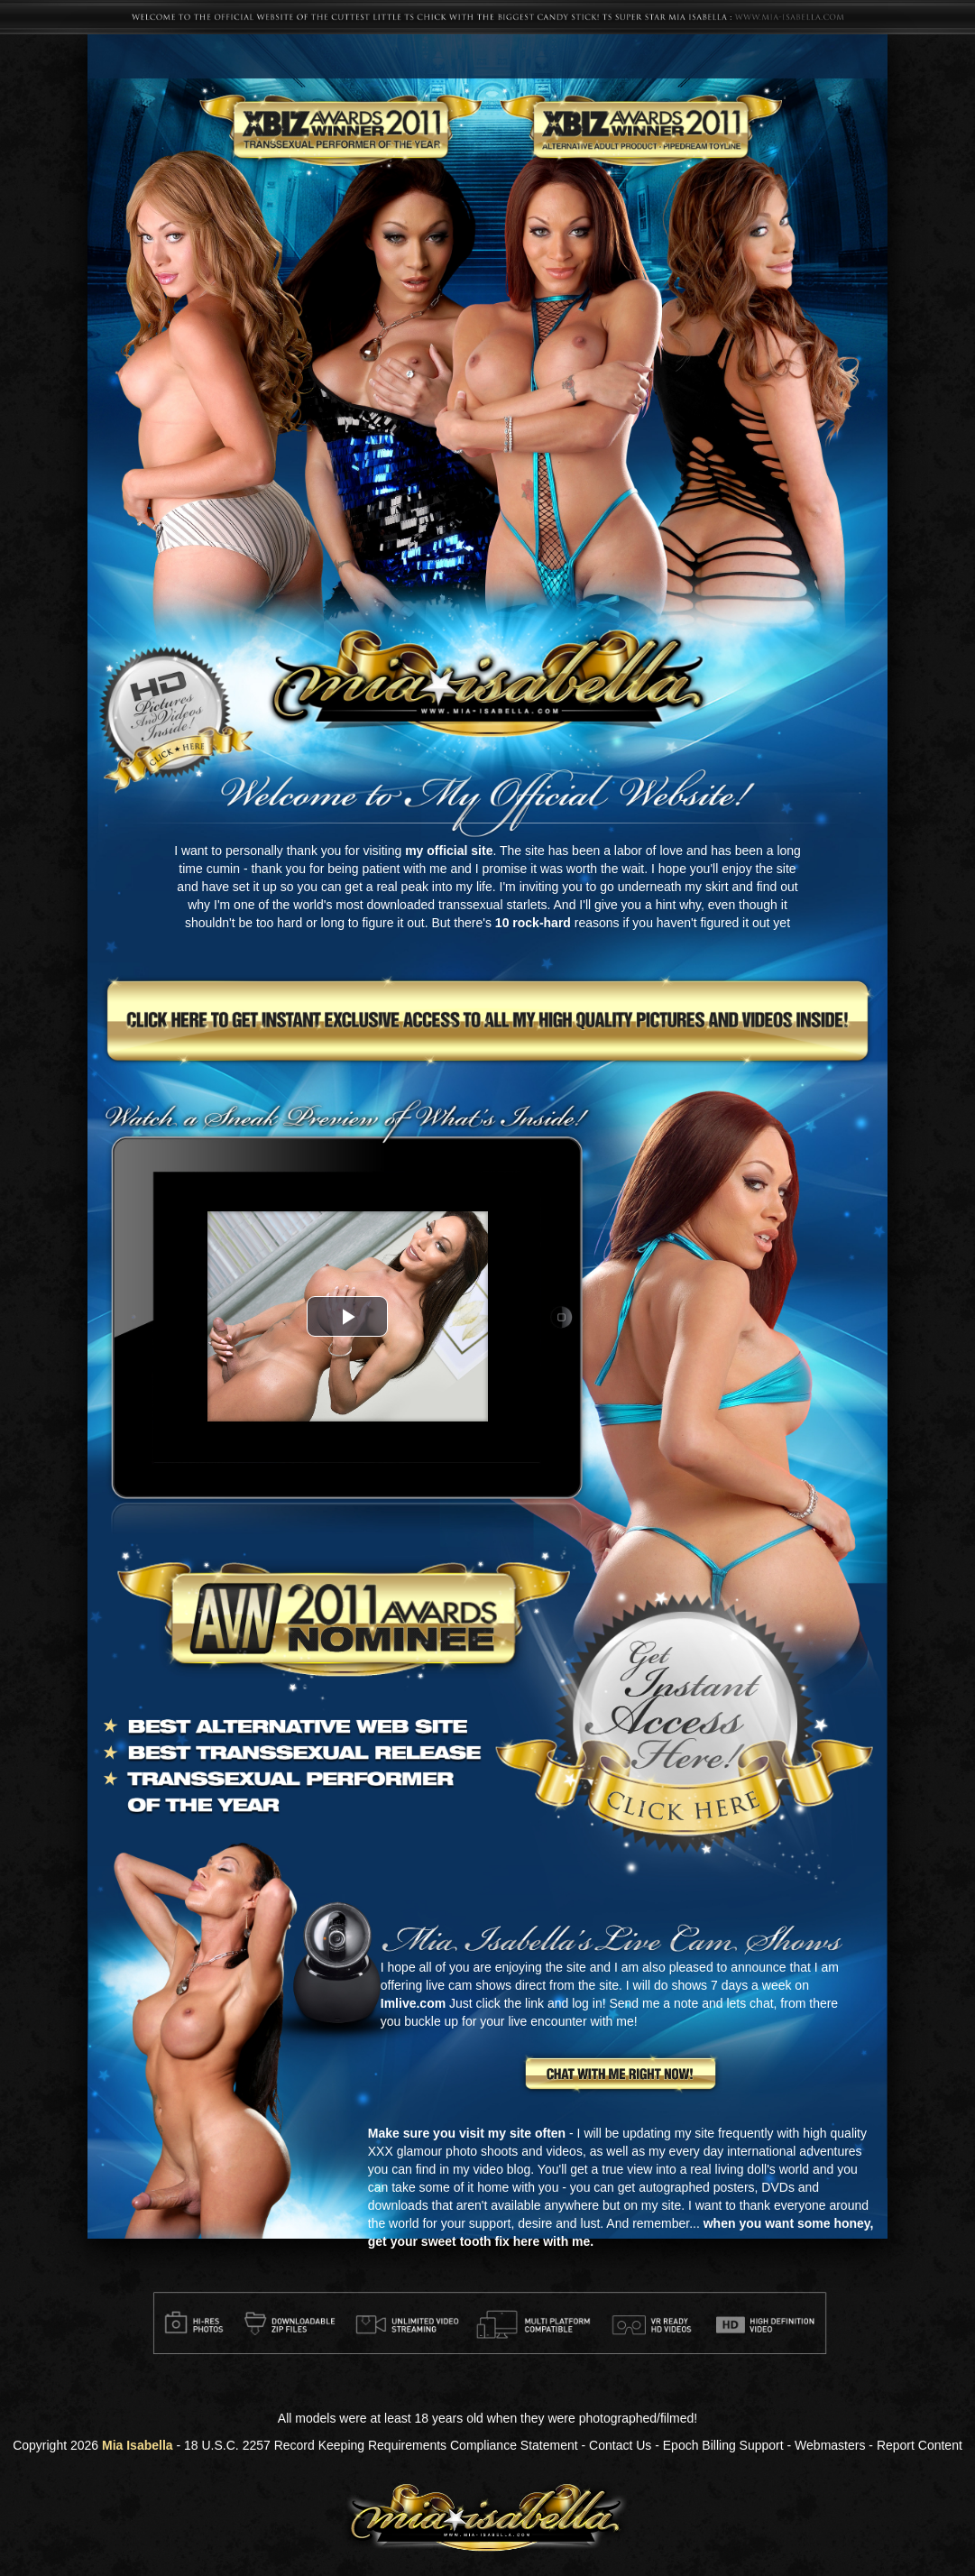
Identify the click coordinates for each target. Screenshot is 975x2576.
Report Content (919, 2445)
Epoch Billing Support (723, 2445)
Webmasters (830, 2445)
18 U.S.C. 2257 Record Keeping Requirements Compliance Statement (381, 2445)
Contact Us (620, 2445)
